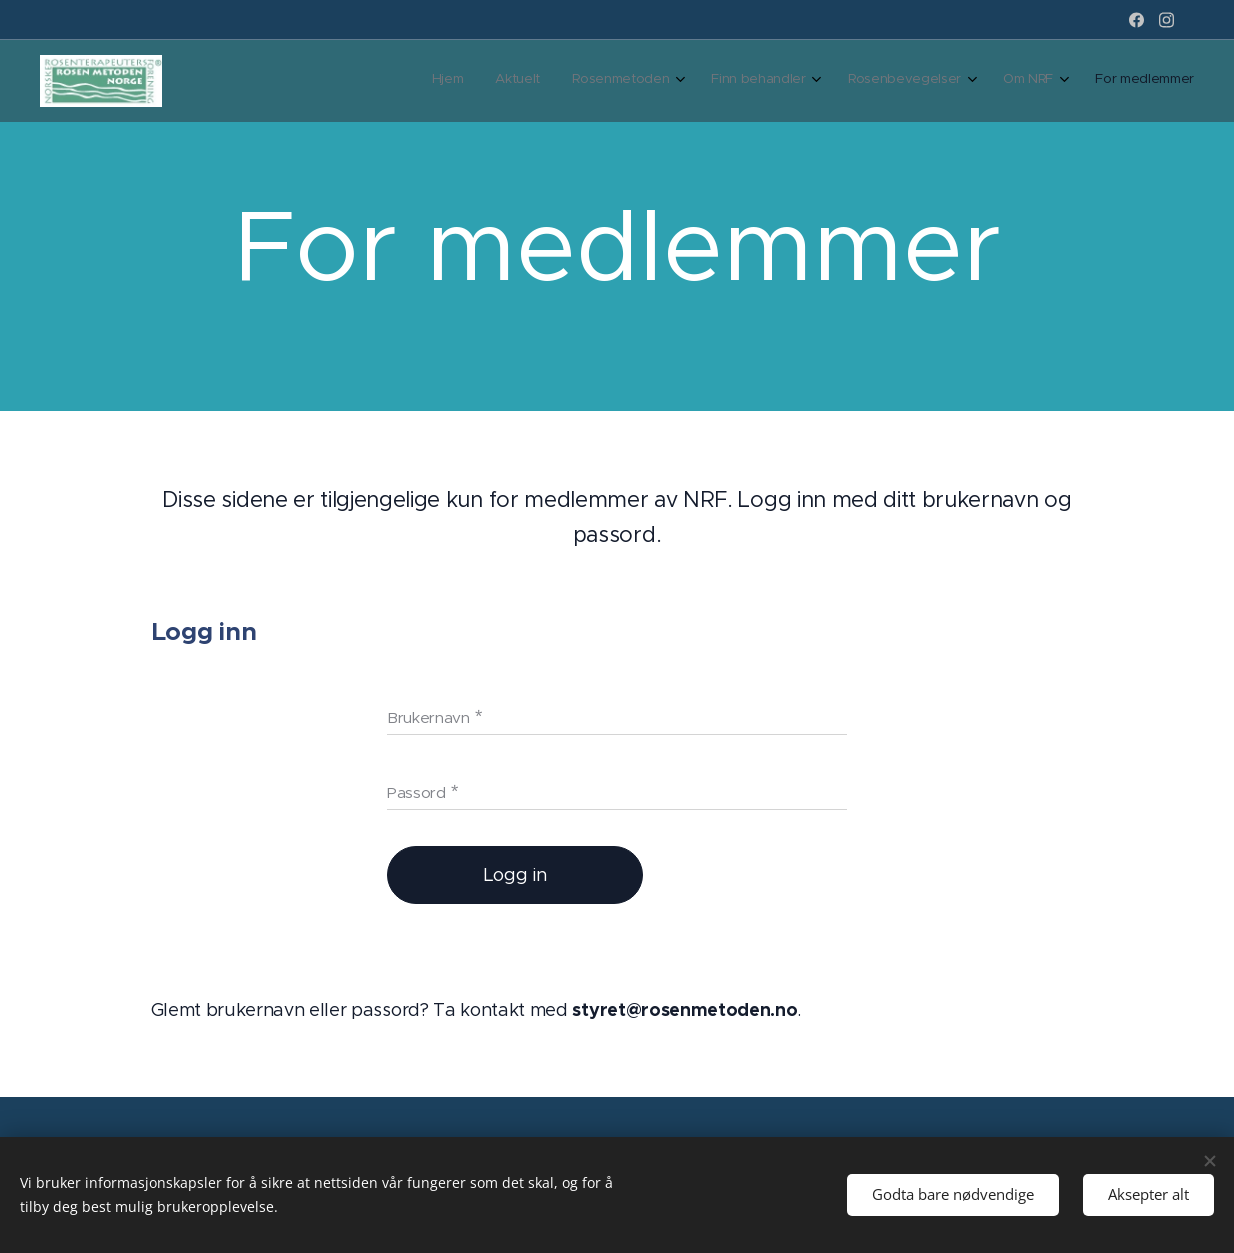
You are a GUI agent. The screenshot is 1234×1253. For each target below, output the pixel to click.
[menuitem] (967, 81)
